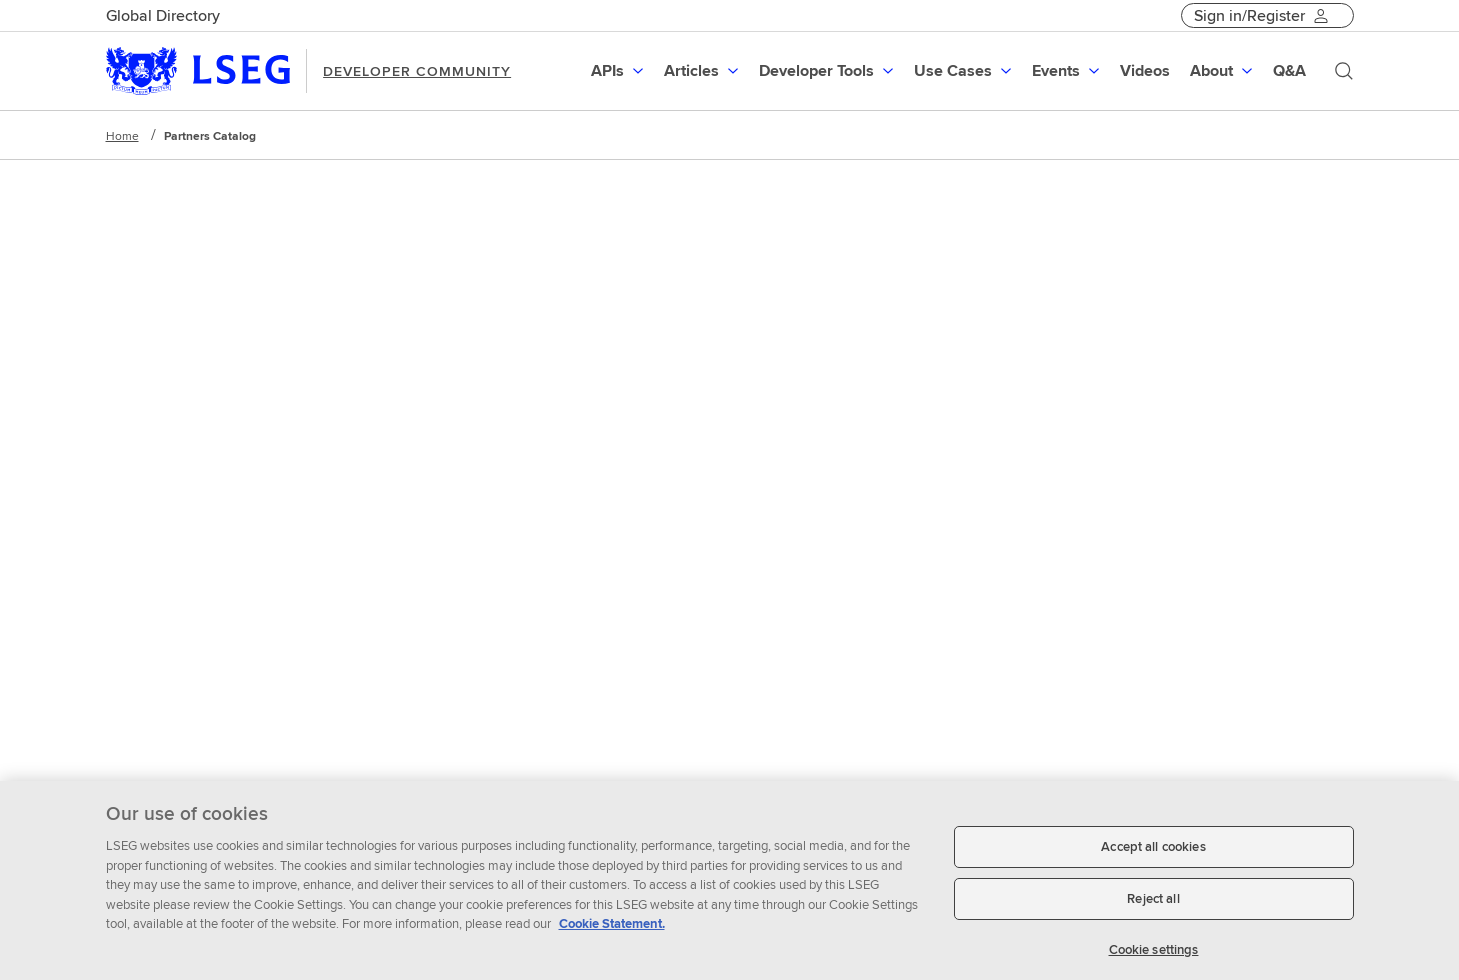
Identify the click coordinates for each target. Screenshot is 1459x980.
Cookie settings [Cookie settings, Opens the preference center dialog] (1154, 956)
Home (122, 135)
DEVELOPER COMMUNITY (417, 71)
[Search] (1344, 71)
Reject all (1153, 905)
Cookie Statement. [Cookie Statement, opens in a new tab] (612, 931)
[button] (619, 71)
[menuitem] (619, 71)
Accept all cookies (1153, 854)
